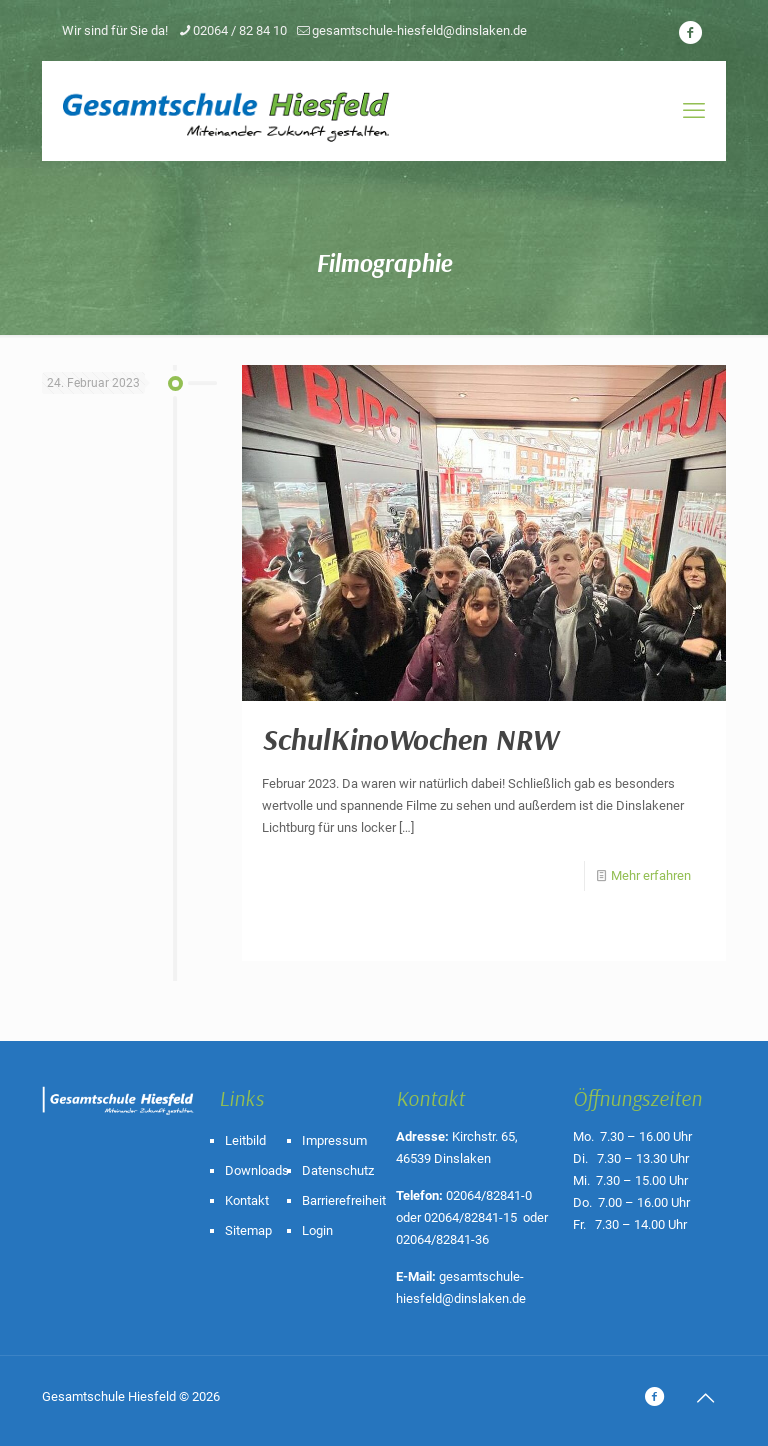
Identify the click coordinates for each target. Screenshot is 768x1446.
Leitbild (245, 1140)
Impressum (334, 1140)
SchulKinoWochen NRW (410, 739)
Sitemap (248, 1230)
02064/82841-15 (470, 1217)
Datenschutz (338, 1170)
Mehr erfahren (651, 875)
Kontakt (247, 1200)
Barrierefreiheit (344, 1200)
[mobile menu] (694, 111)
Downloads (257, 1170)
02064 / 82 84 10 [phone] (240, 30)
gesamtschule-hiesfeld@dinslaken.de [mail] (419, 30)
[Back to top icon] (705, 1398)
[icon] (690, 33)
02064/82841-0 (489, 1195)
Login (317, 1230)
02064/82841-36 (442, 1239)
